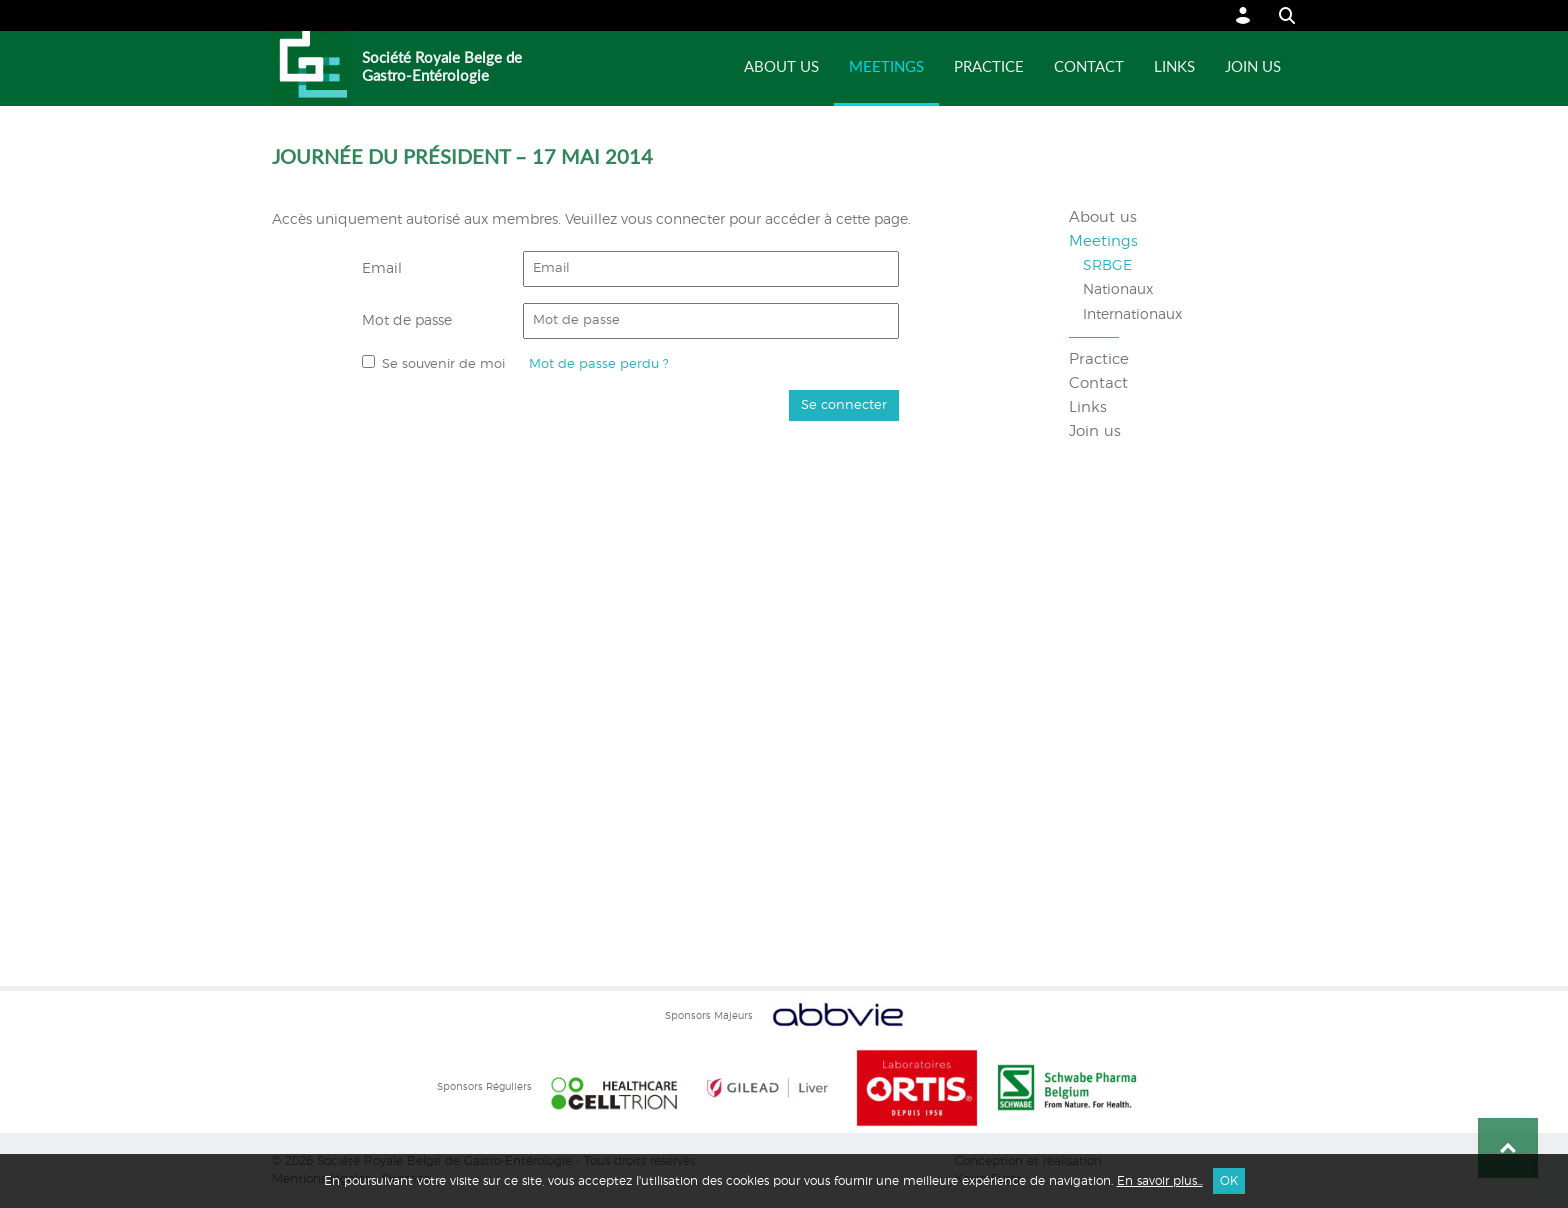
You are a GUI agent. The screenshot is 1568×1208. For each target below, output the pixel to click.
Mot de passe (407, 321)
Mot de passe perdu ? (599, 364)
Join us (1253, 67)
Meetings (886, 67)
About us (781, 67)
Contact (1089, 67)
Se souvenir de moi (443, 364)
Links (1174, 67)
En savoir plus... (1160, 1181)
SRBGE (1107, 266)
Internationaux (1132, 315)
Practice (989, 67)
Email (382, 269)
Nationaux (1118, 290)
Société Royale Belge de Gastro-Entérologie (442, 67)
